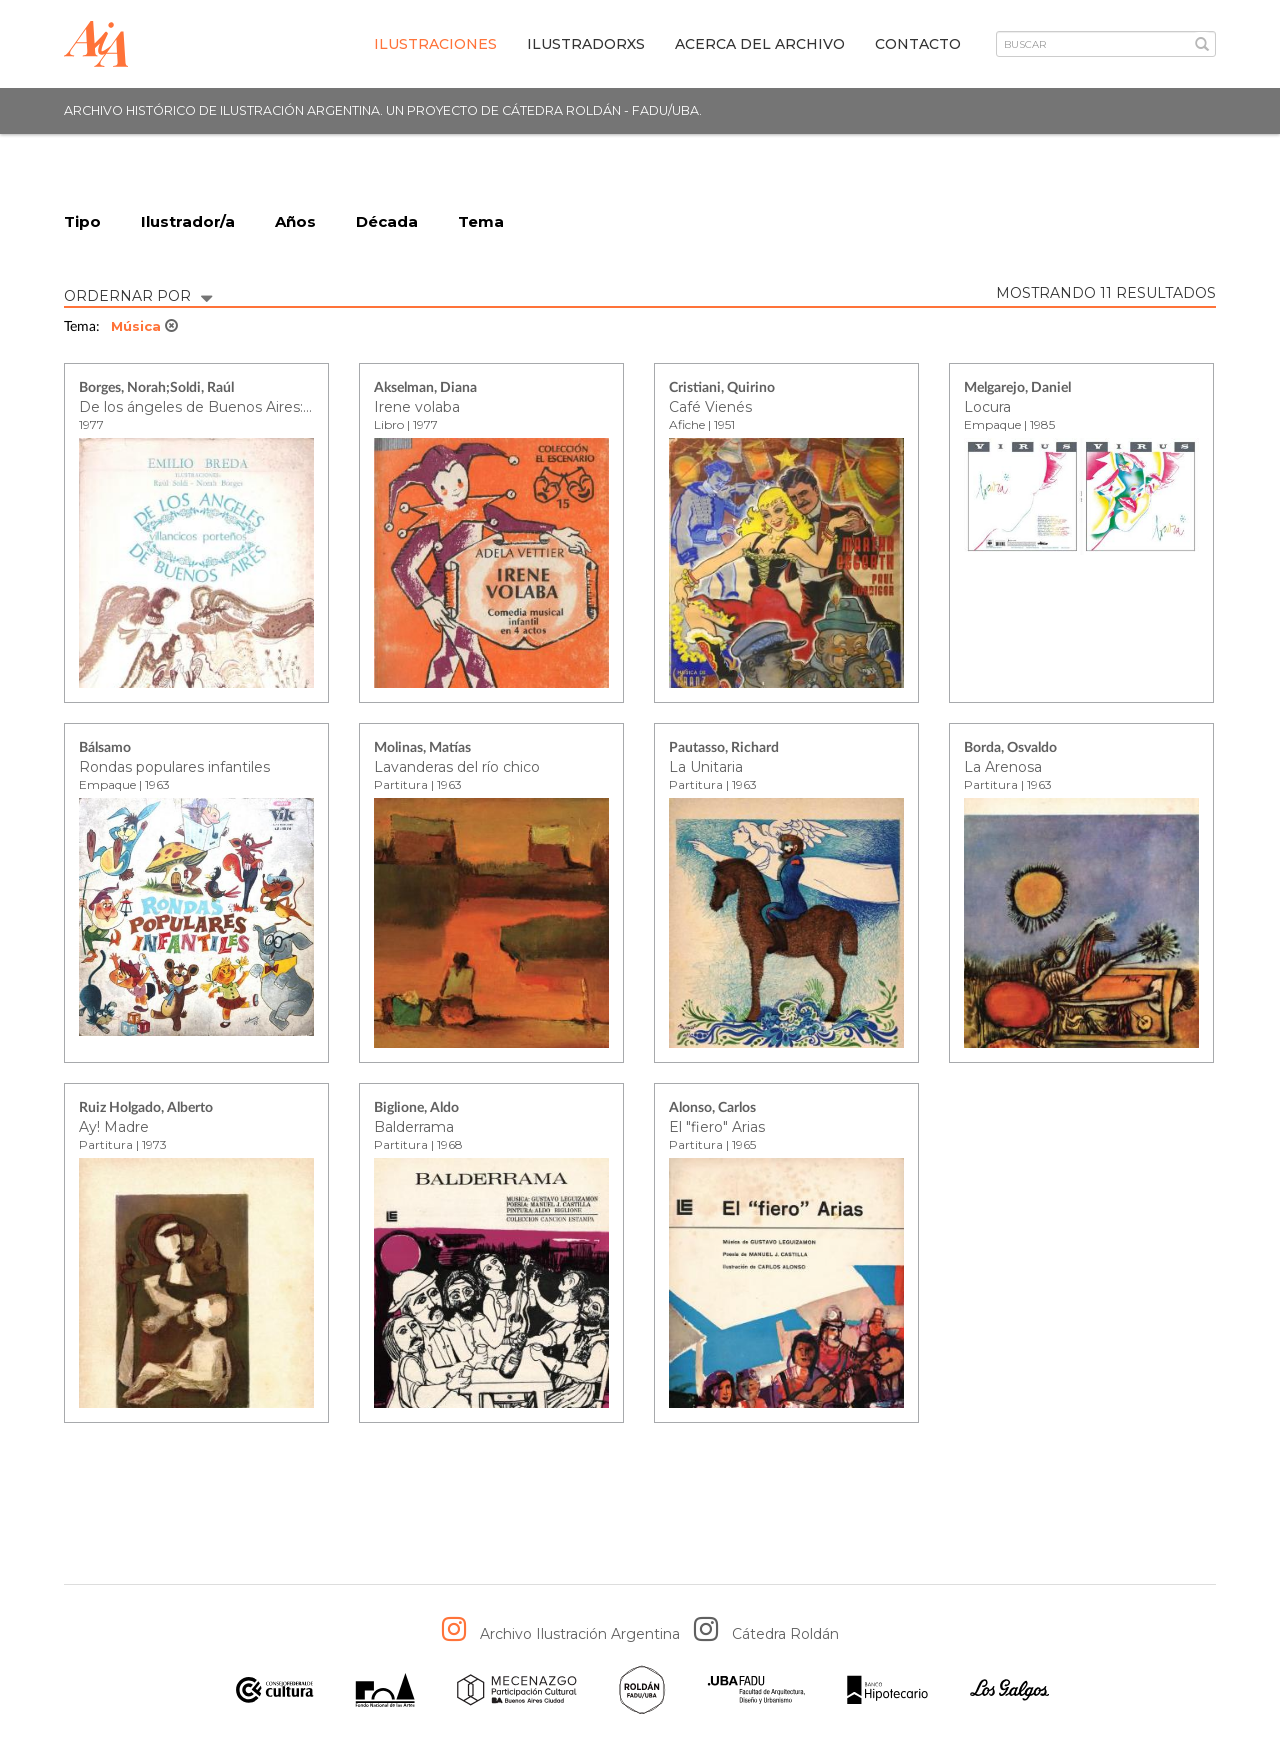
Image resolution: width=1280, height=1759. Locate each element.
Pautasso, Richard (724, 749)
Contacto (918, 44)
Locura (987, 407)
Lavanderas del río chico (457, 767)
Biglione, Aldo (416, 1109)
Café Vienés (710, 407)
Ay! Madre (114, 1127)
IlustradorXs (586, 44)
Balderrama (414, 1127)
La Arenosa (1003, 767)
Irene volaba (417, 407)
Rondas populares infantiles (174, 767)
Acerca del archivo (760, 44)
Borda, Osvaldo (1010, 749)
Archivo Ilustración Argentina (580, 1635)
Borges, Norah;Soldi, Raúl (156, 389)
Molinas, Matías (422, 749)
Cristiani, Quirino (722, 389)
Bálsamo (105, 749)
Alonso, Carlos (712, 1109)
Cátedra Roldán (785, 1635)
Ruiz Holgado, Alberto (146, 1109)
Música (144, 327)
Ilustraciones (435, 44)
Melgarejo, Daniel (1017, 389)
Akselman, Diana (425, 389)
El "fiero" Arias (717, 1127)
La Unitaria (706, 767)
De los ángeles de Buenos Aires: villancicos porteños (261, 407)
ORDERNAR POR (138, 294)
